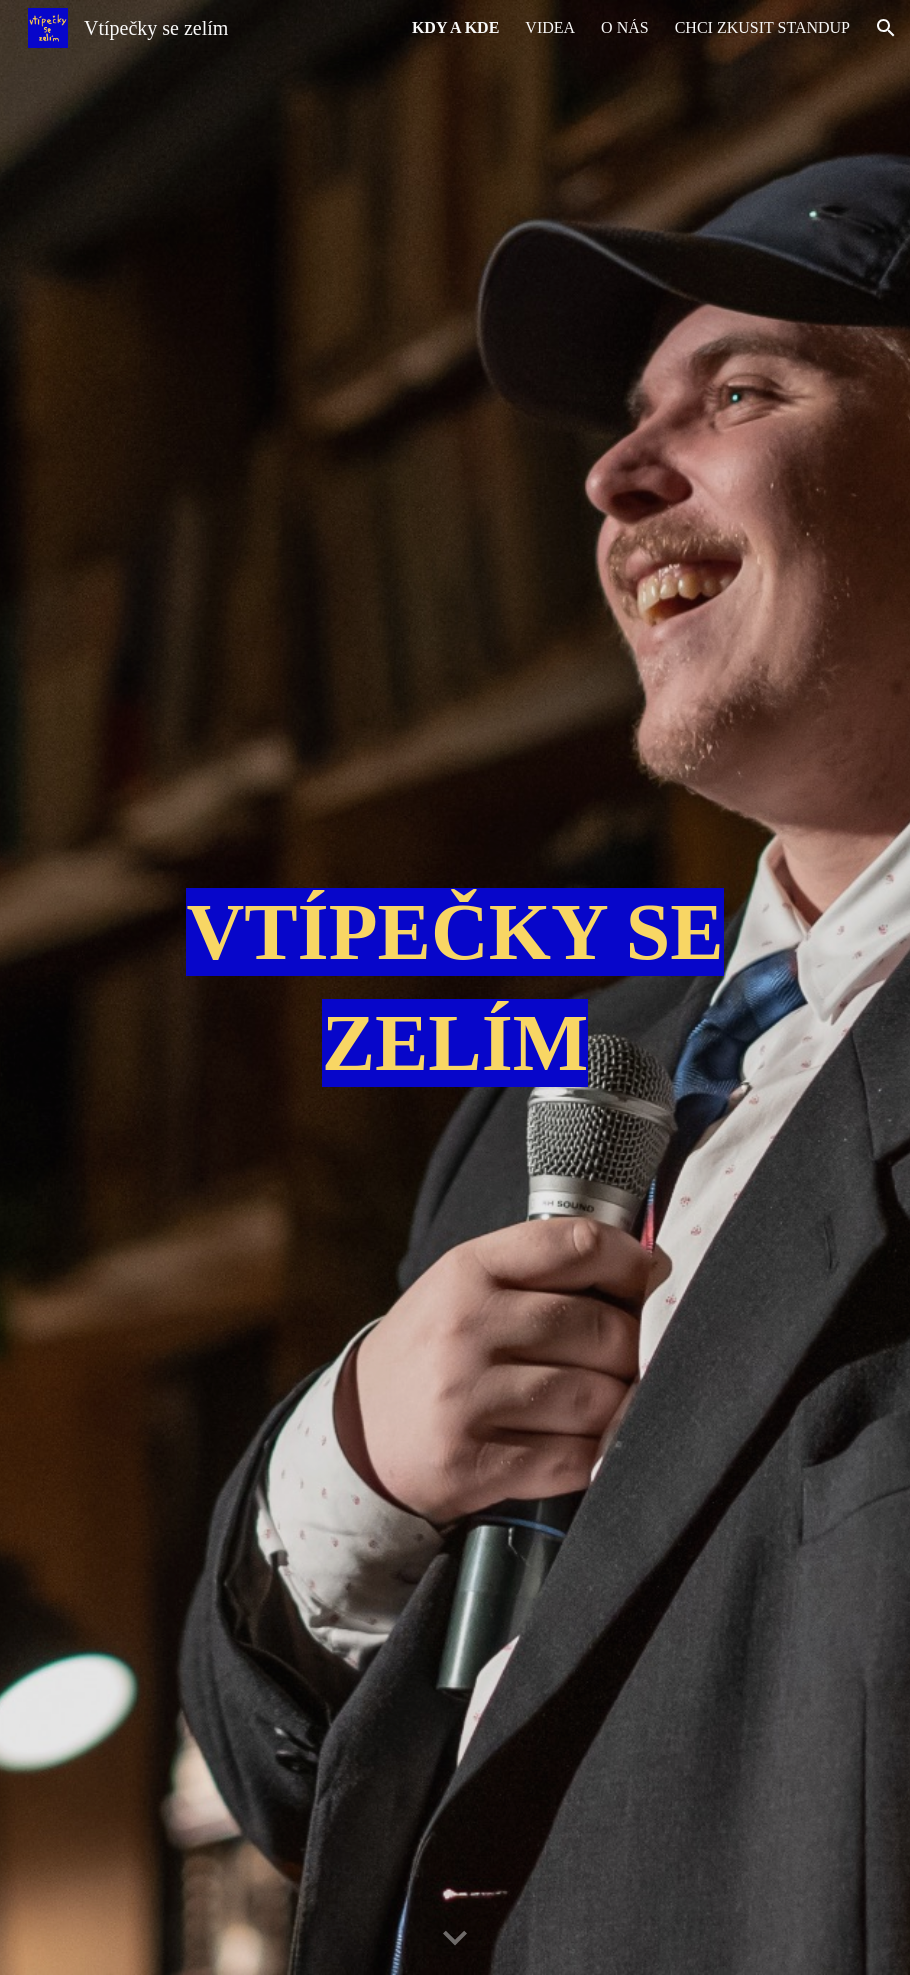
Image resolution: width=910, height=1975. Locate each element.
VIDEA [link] (550, 27)
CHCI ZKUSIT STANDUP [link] (762, 27)
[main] (455, 987)
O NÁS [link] (625, 27)
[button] (886, 28)
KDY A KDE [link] (455, 27)
